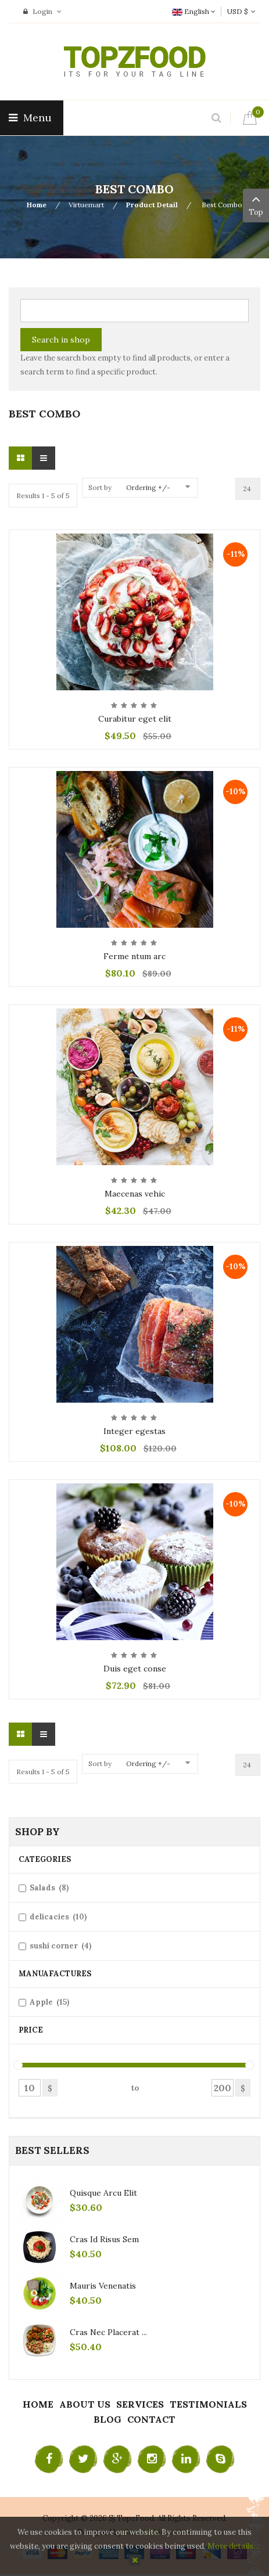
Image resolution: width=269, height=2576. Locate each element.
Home (36, 204)
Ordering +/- (148, 487)
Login (42, 11)
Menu (32, 117)
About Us (84, 2404)
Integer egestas (134, 1431)
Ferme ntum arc (134, 956)
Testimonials (208, 2404)
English (194, 11)
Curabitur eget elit (134, 719)
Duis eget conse (134, 1668)
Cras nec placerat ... (108, 2332)
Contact (151, 2419)
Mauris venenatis (103, 2285)
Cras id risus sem (104, 2239)
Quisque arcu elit (103, 2193)
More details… (233, 2546)
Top (256, 204)
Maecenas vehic (135, 1193)
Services (140, 2404)
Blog (107, 2419)
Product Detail (152, 204)
